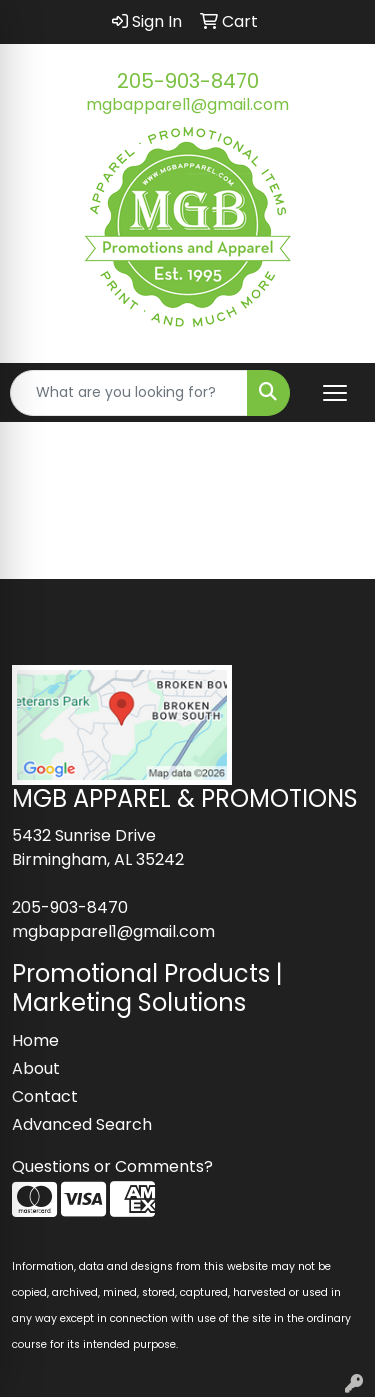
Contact (45, 1096)
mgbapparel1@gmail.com (187, 104)
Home (35, 1040)
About (36, 1068)
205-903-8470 (188, 81)
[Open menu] (335, 393)
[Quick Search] (129, 393)
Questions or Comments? (112, 1166)
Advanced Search (82, 1124)
